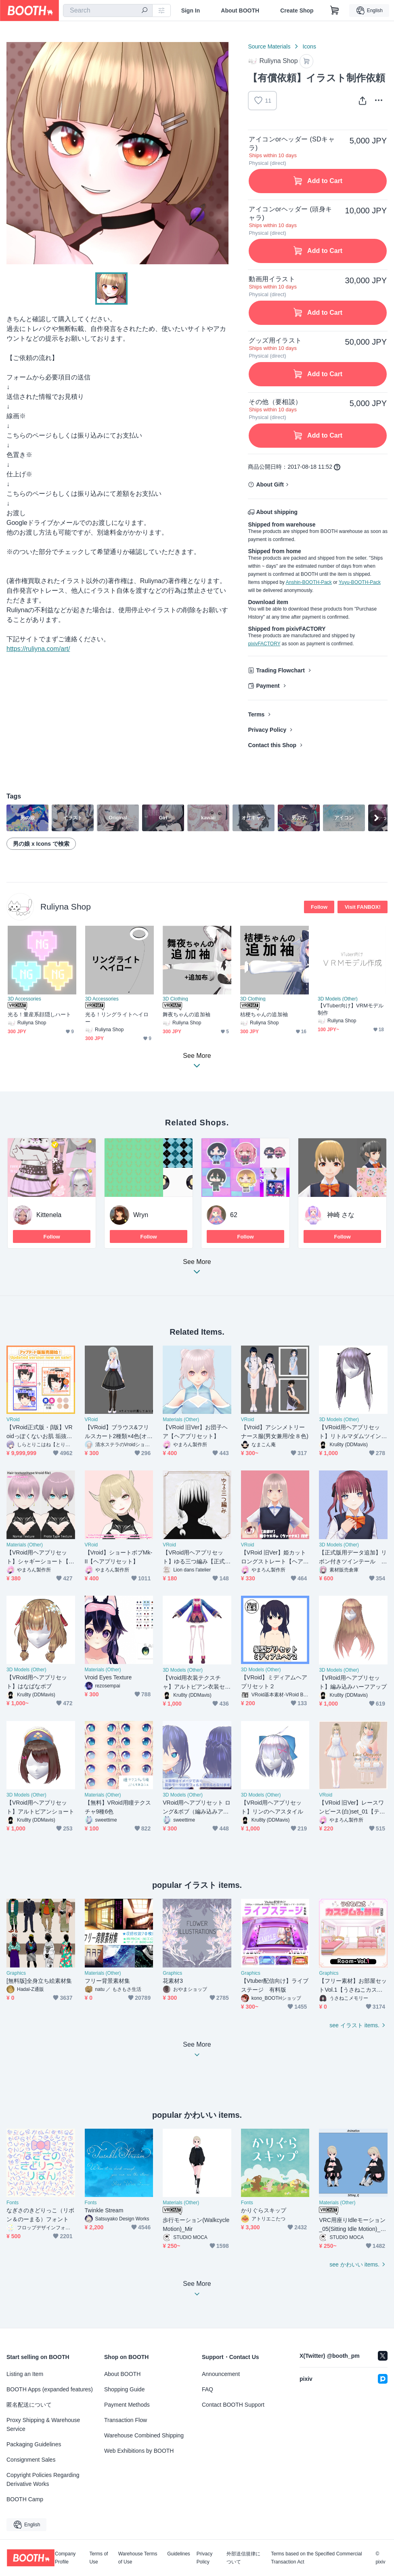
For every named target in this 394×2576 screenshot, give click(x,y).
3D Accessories (24, 998)
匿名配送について (29, 2404)
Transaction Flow (125, 2420)
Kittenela (48, 1214)
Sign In (190, 10)
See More (197, 1269)
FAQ (207, 2389)
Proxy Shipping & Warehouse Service (43, 2424)
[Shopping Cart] (334, 10)
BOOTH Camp (24, 2499)
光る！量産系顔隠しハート (39, 1014)
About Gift (269, 484)
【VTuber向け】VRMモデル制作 (351, 1009)
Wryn (140, 1214)
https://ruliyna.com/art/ (38, 648)
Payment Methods (127, 2404)
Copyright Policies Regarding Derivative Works (43, 2479)
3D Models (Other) (338, 998)
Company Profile (65, 2557)
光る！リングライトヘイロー (117, 1017)
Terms (256, 714)
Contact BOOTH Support (233, 2404)
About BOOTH (240, 10)
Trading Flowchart (280, 670)
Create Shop (296, 10)
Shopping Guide (124, 2389)
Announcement (221, 2374)
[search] (144, 11)
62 (233, 1214)
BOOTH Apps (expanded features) (49, 2389)
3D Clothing (175, 998)
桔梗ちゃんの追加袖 (264, 1014)
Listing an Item (24, 2374)
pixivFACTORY (264, 644)
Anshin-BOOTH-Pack (309, 582)
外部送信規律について (243, 2557)
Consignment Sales (30, 2459)
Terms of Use (98, 2557)
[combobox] (108, 10)
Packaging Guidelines (33, 2444)
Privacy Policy (267, 730)
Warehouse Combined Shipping (144, 2435)
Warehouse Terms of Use (137, 2557)
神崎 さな (340, 1214)
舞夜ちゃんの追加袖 (186, 1014)
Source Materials (269, 46)
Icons (309, 46)
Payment (267, 685)
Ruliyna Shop (65, 906)
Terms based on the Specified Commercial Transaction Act (316, 2557)
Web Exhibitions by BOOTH (139, 2451)
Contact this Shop (272, 745)
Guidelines (178, 2554)
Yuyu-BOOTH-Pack (360, 582)
